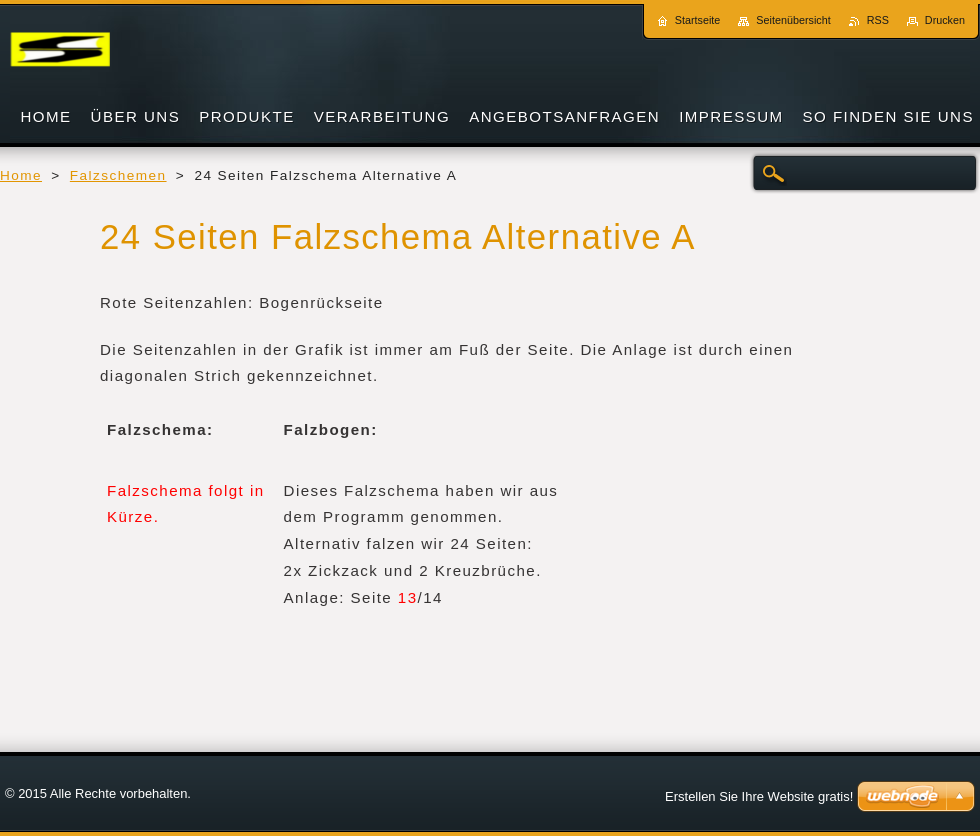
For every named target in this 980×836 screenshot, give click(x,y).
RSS (878, 20)
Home (21, 175)
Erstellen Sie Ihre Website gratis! (759, 796)
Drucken (945, 20)
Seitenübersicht (793, 20)
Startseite (698, 20)
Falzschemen (118, 175)
